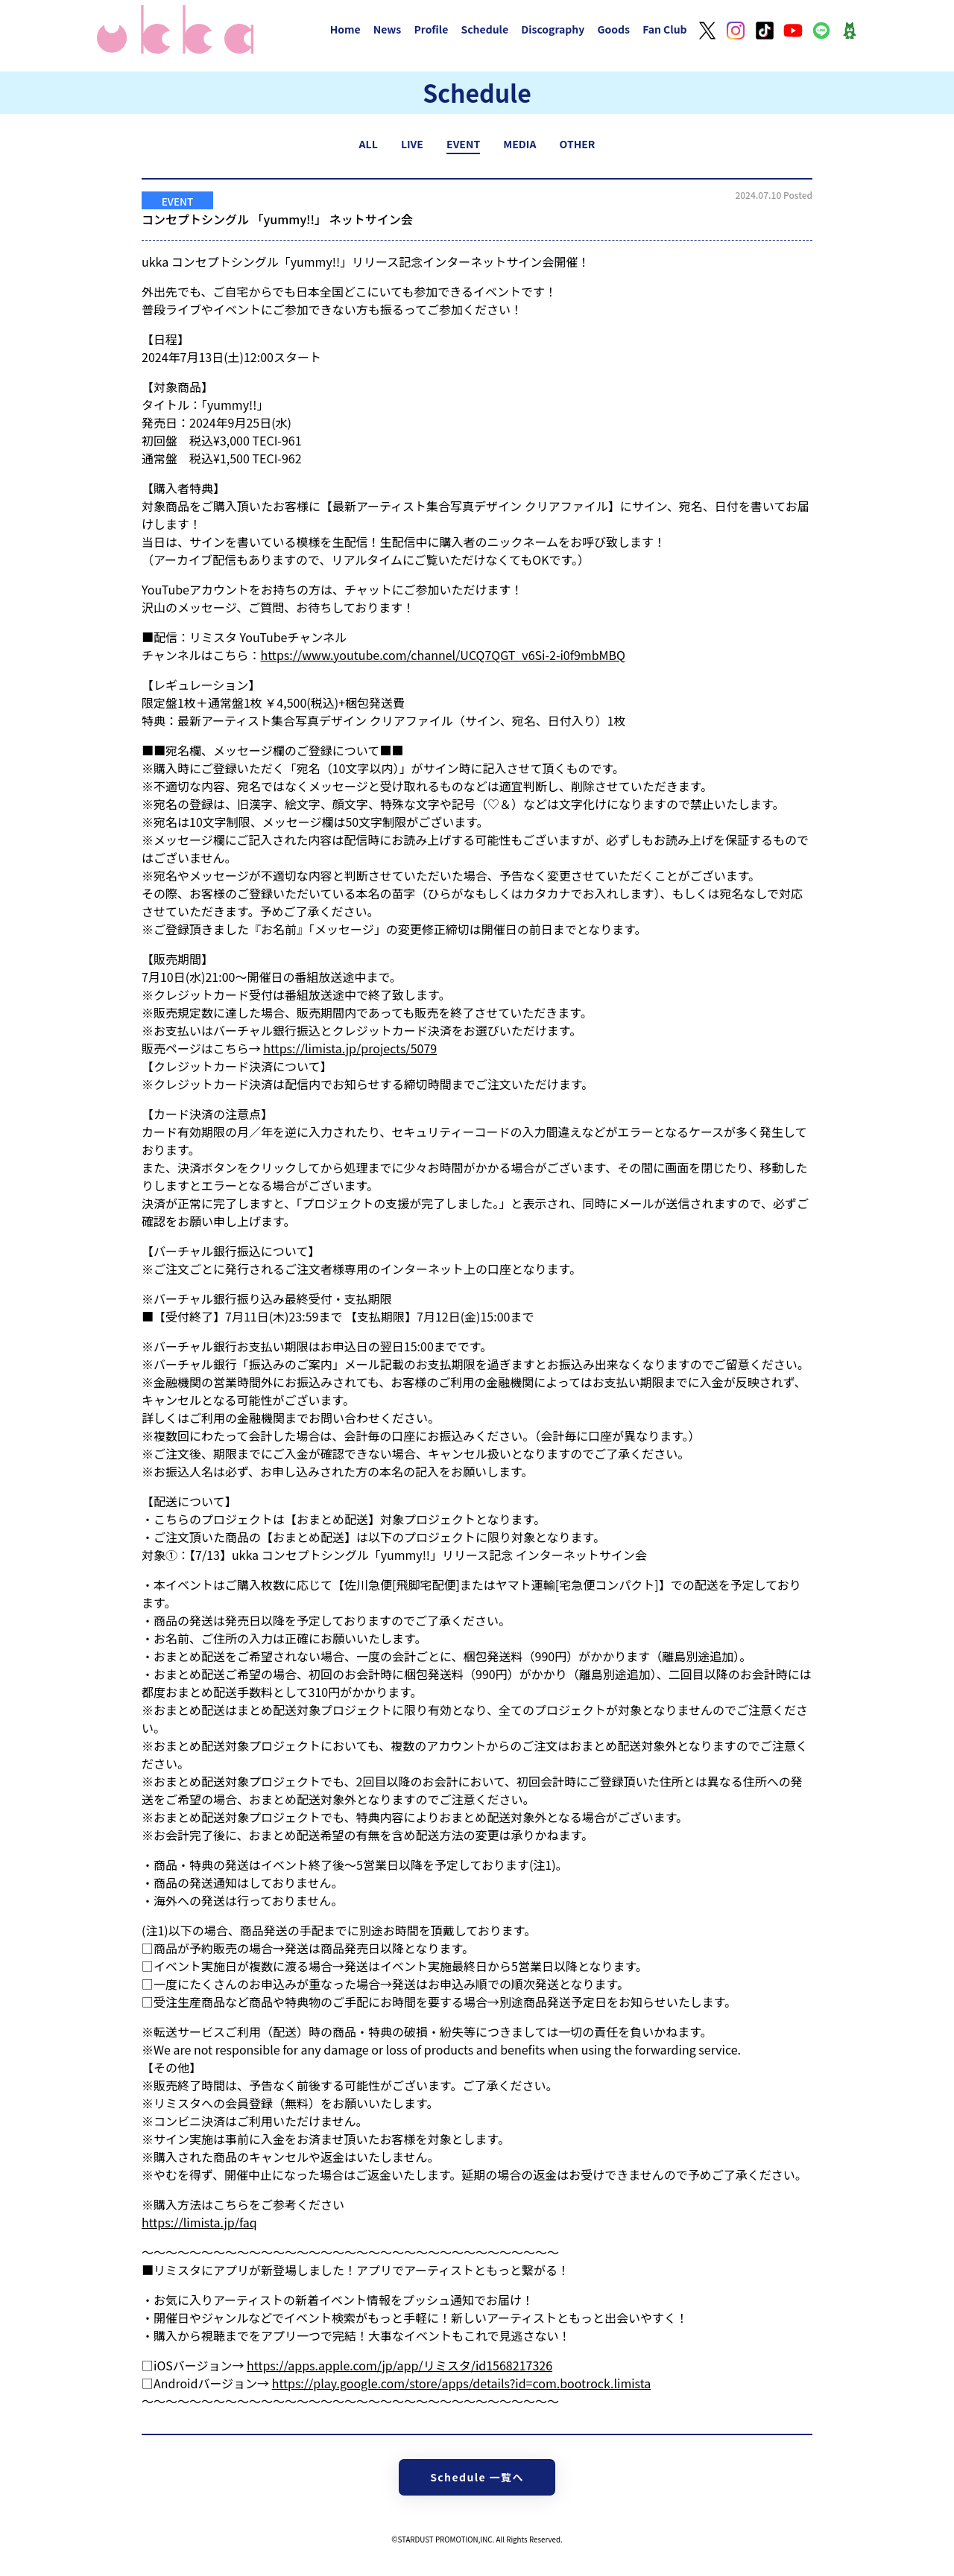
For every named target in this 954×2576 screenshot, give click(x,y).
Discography (552, 29)
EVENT (463, 143)
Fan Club (664, 29)
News (387, 29)
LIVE (412, 143)
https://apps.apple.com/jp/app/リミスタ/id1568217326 (399, 2365)
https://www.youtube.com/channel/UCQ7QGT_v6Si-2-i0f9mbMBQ (443, 655)
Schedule (484, 29)
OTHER (578, 143)
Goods (613, 29)
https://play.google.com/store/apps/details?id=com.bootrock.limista (461, 2383)
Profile (431, 29)
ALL (368, 143)
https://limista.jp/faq (199, 2222)
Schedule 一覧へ (477, 2476)
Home (345, 29)
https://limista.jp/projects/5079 (350, 1048)
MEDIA (519, 143)
